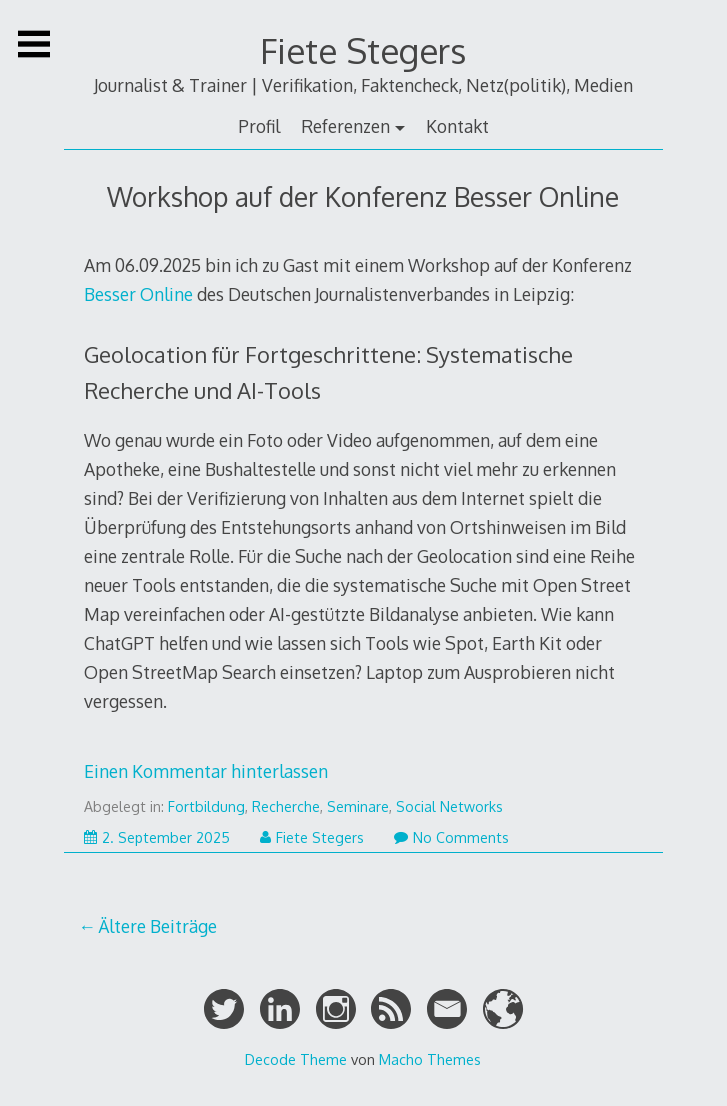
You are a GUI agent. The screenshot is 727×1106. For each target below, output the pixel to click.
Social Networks (449, 806)
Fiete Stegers (363, 50)
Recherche (286, 806)
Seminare (358, 806)
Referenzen (345, 126)
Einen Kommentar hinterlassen (206, 771)
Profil (259, 126)
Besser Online (138, 294)
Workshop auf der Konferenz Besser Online (363, 196)
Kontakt (457, 126)
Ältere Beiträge (157, 926)
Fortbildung (206, 806)
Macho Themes (430, 1059)
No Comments (451, 837)
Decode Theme (296, 1059)
